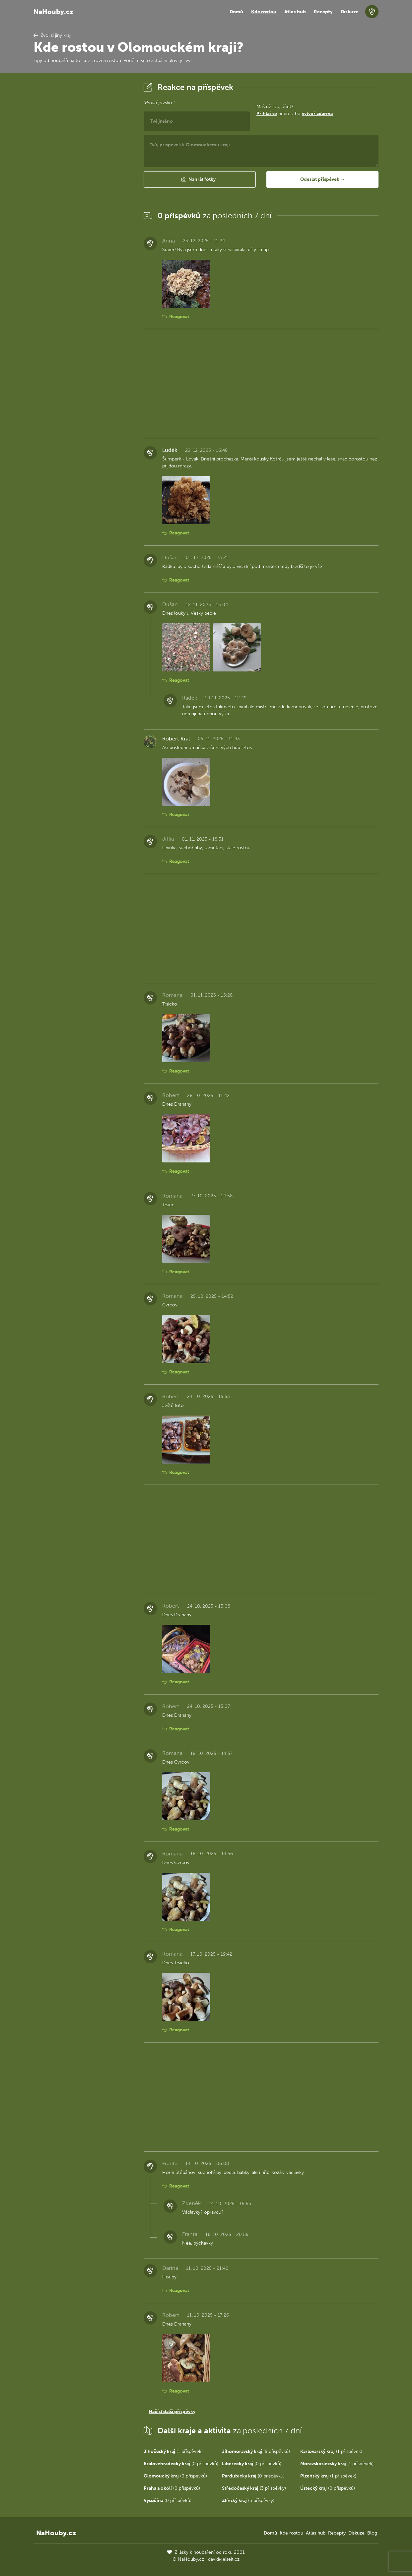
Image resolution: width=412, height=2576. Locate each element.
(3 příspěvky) (254, 2488)
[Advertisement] (83, 180)
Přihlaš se (266, 113)
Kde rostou (263, 12)
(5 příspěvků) (256, 2451)
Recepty (323, 12)
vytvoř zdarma (317, 113)
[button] (200, 179)
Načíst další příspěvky (172, 2411)
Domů (236, 12)
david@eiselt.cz (224, 2559)
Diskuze (350, 12)
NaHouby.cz (53, 12)
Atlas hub (295, 12)
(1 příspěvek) (173, 2451)
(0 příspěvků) (181, 2464)
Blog (372, 2533)
